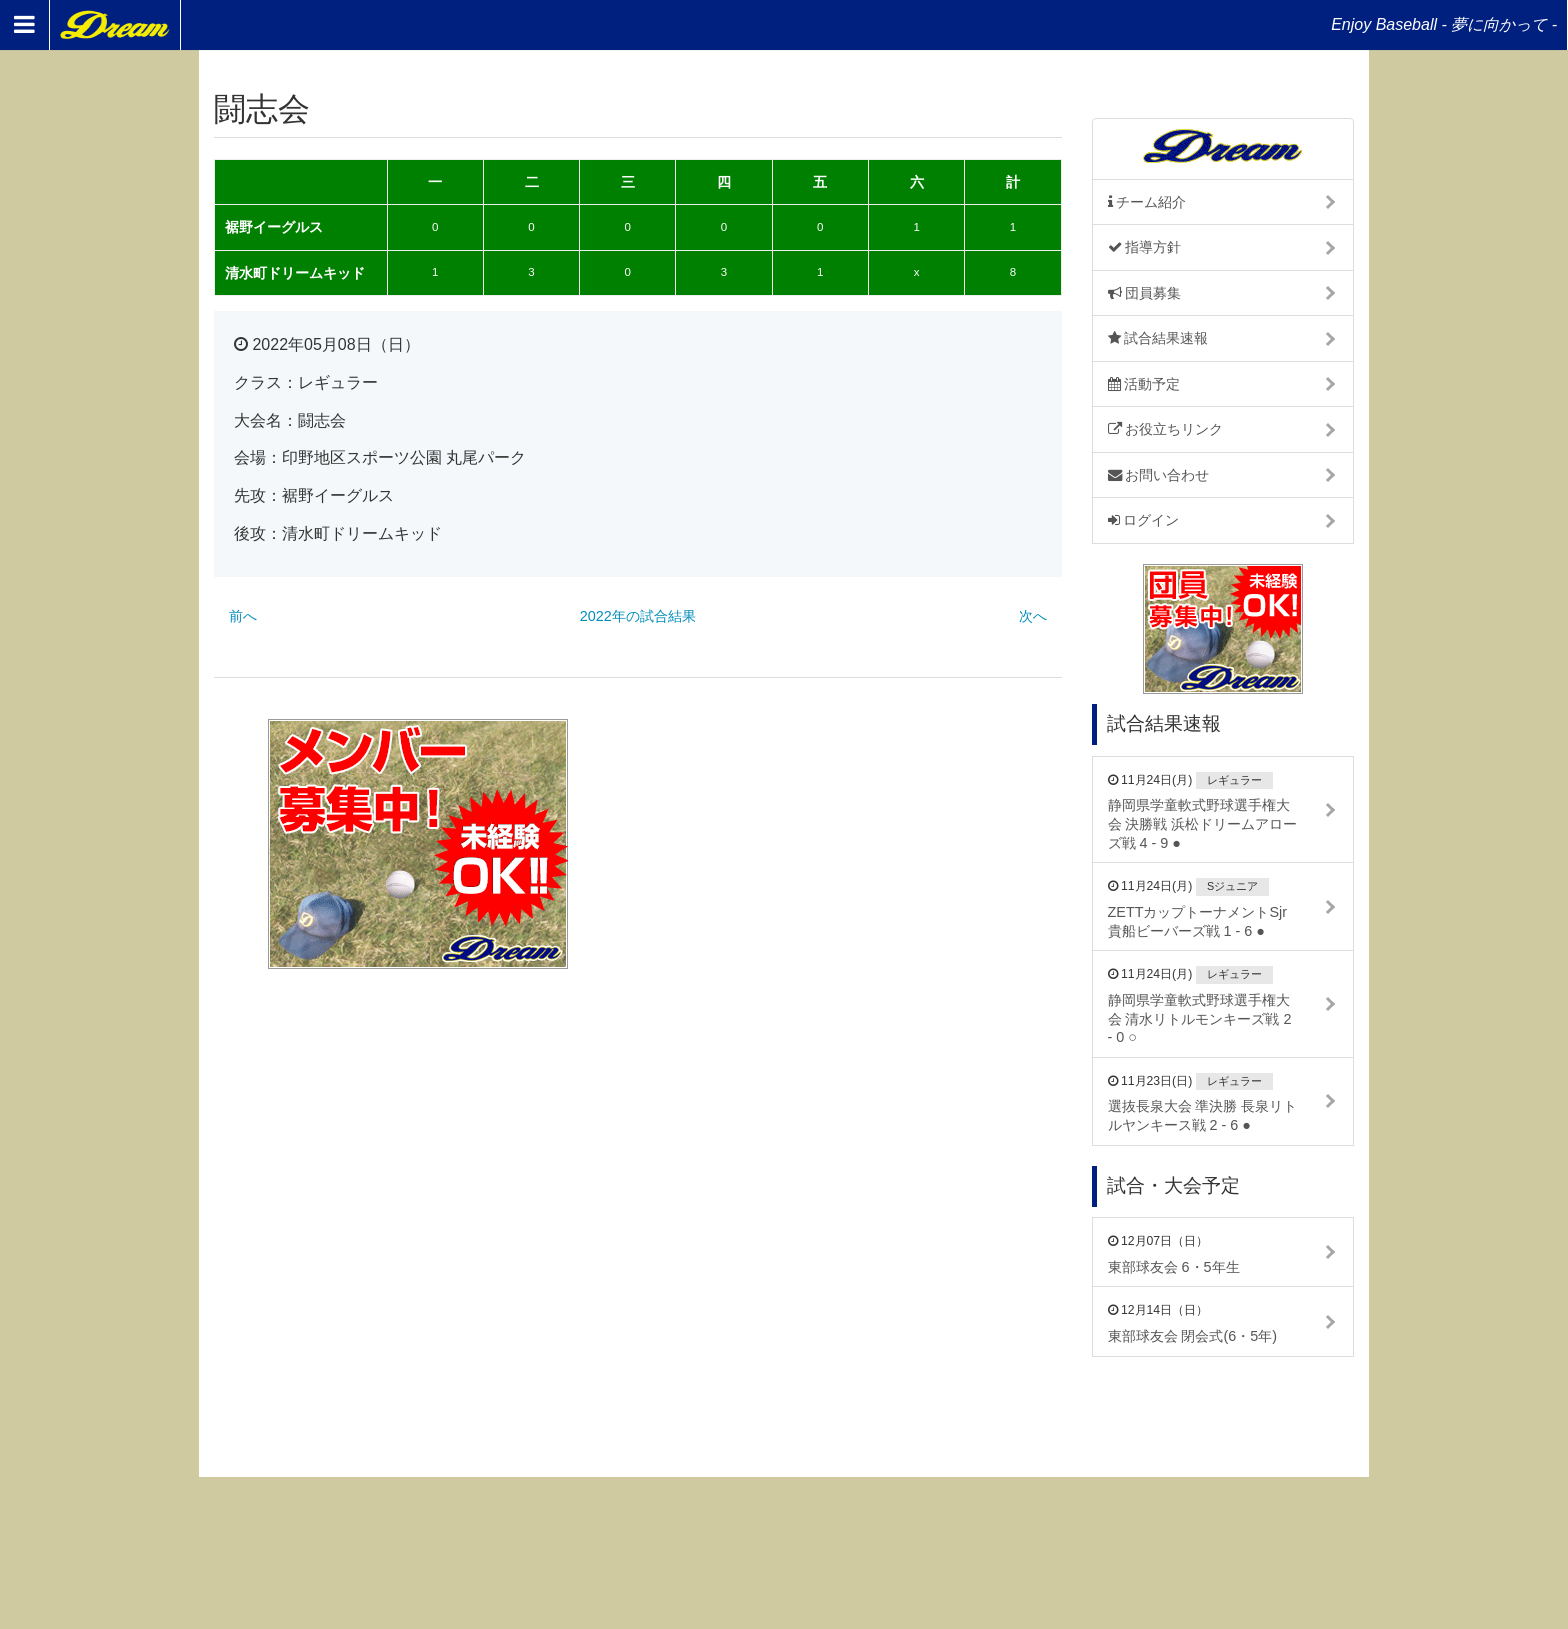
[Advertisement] (857, 844)
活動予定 (1144, 384)
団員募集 (1145, 293)
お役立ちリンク (1166, 429)
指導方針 (1145, 247)
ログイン (1144, 520)
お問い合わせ (1159, 475)
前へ (243, 616)
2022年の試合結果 (638, 616)
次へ (1033, 616)
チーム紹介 (1147, 202)
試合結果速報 (1158, 338)
